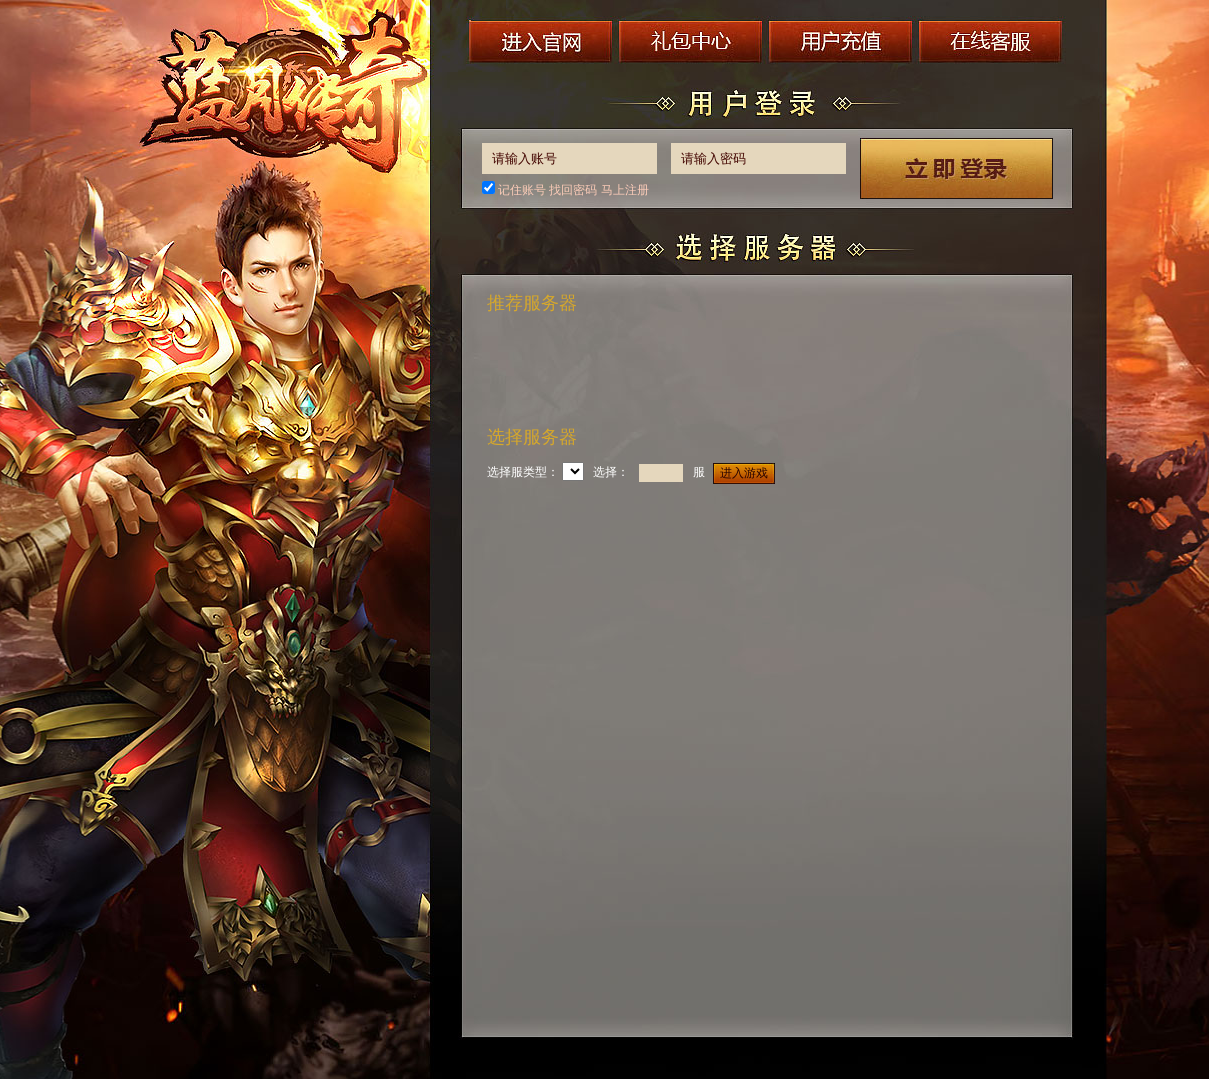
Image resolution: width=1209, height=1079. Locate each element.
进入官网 (541, 41)
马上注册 (625, 190)
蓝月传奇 (285, 90)
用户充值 (843, 41)
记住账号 (522, 190)
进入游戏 (744, 473)
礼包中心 (692, 41)
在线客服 (994, 41)
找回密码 (573, 190)
